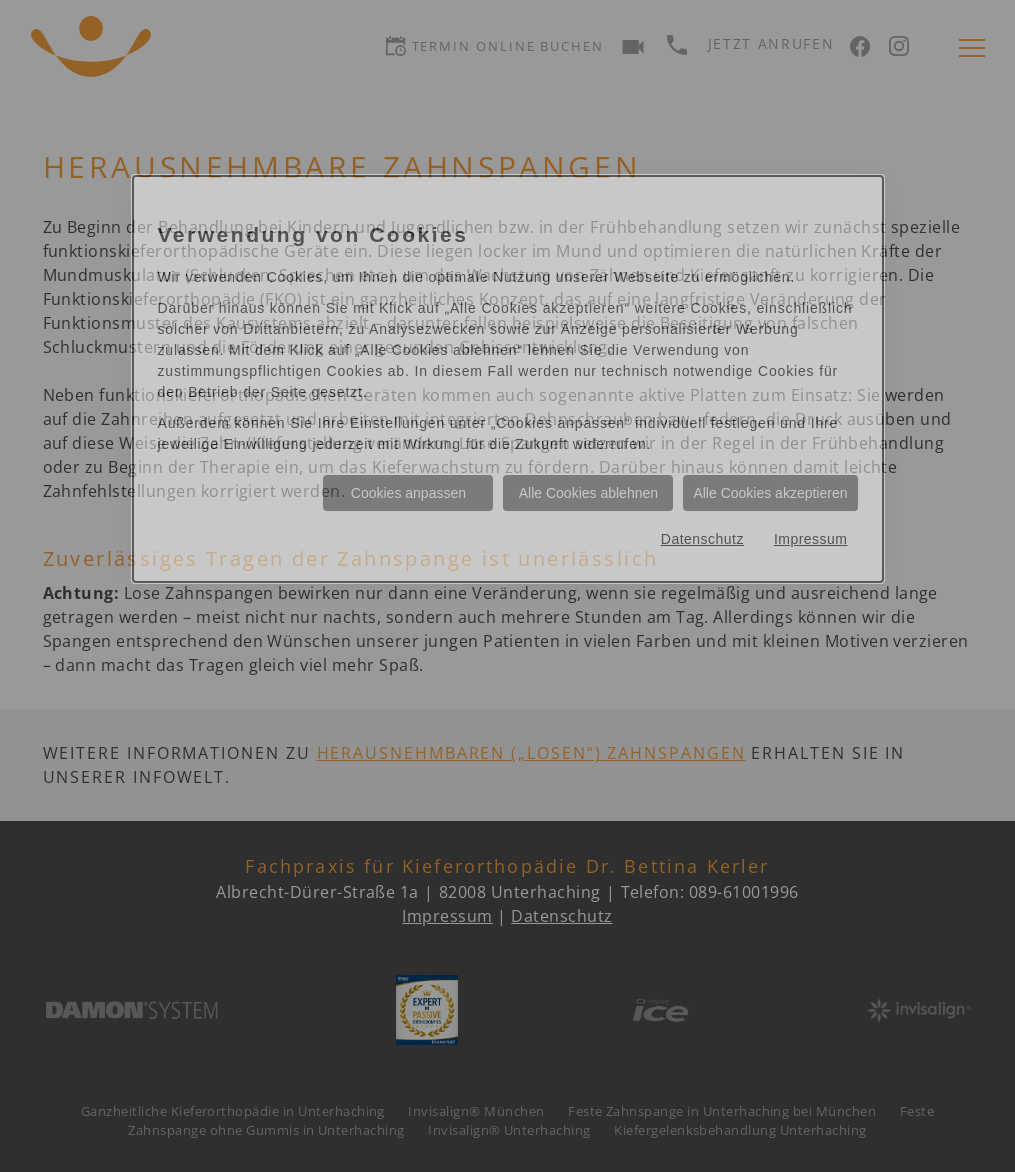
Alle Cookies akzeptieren (770, 493)
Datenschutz (702, 539)
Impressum (811, 539)
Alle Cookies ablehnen (588, 493)
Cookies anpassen (408, 493)
